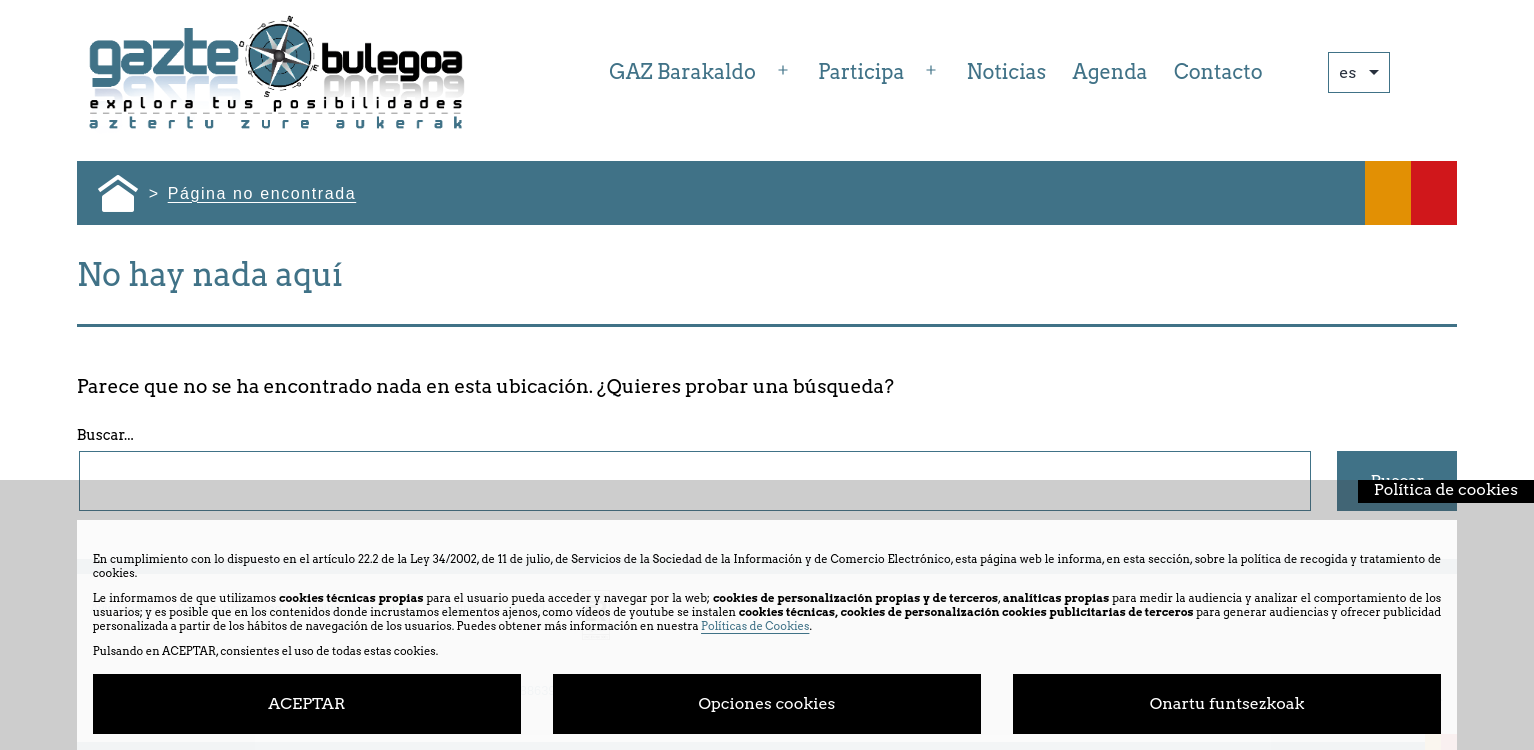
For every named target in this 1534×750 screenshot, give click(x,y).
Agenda (1110, 72)
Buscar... (105, 435)
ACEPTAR (306, 703)
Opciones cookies (767, 703)
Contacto (1218, 72)
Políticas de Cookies (755, 626)
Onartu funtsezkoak (1227, 703)
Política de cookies (1446, 489)
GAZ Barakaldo (682, 72)
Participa (861, 72)
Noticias (1007, 72)
